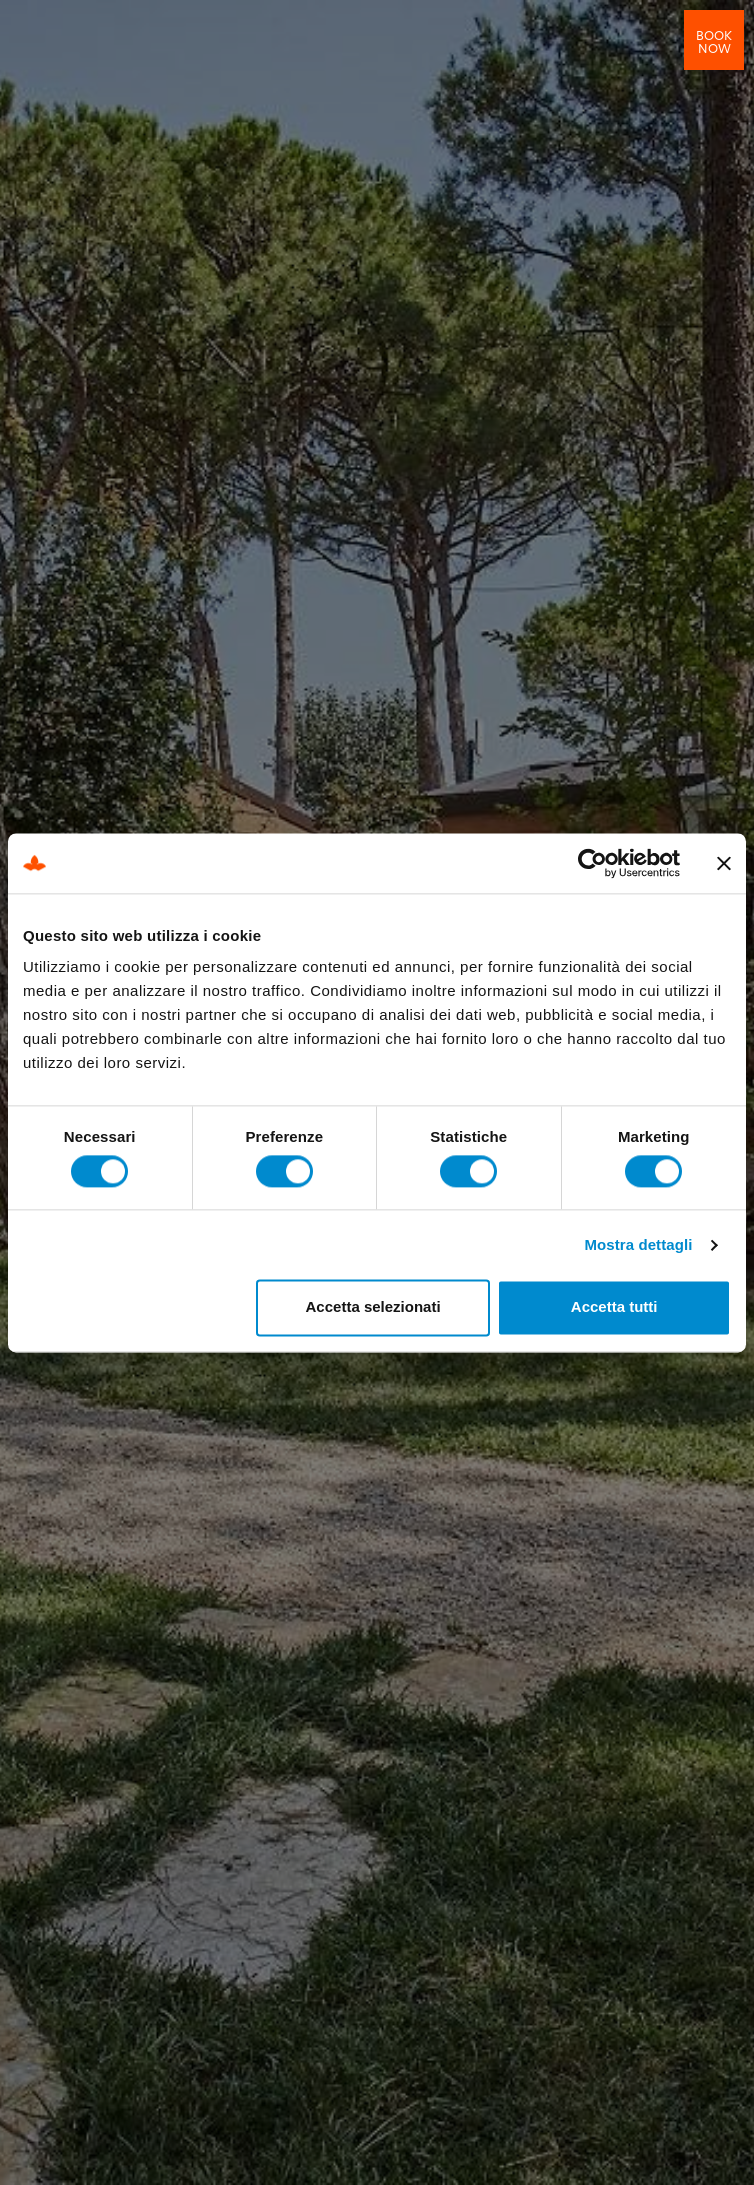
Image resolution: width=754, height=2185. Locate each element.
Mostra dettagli (638, 1244)
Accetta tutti (614, 1307)
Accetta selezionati (373, 1307)
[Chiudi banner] (724, 863)
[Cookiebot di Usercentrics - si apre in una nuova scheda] (592, 863)
